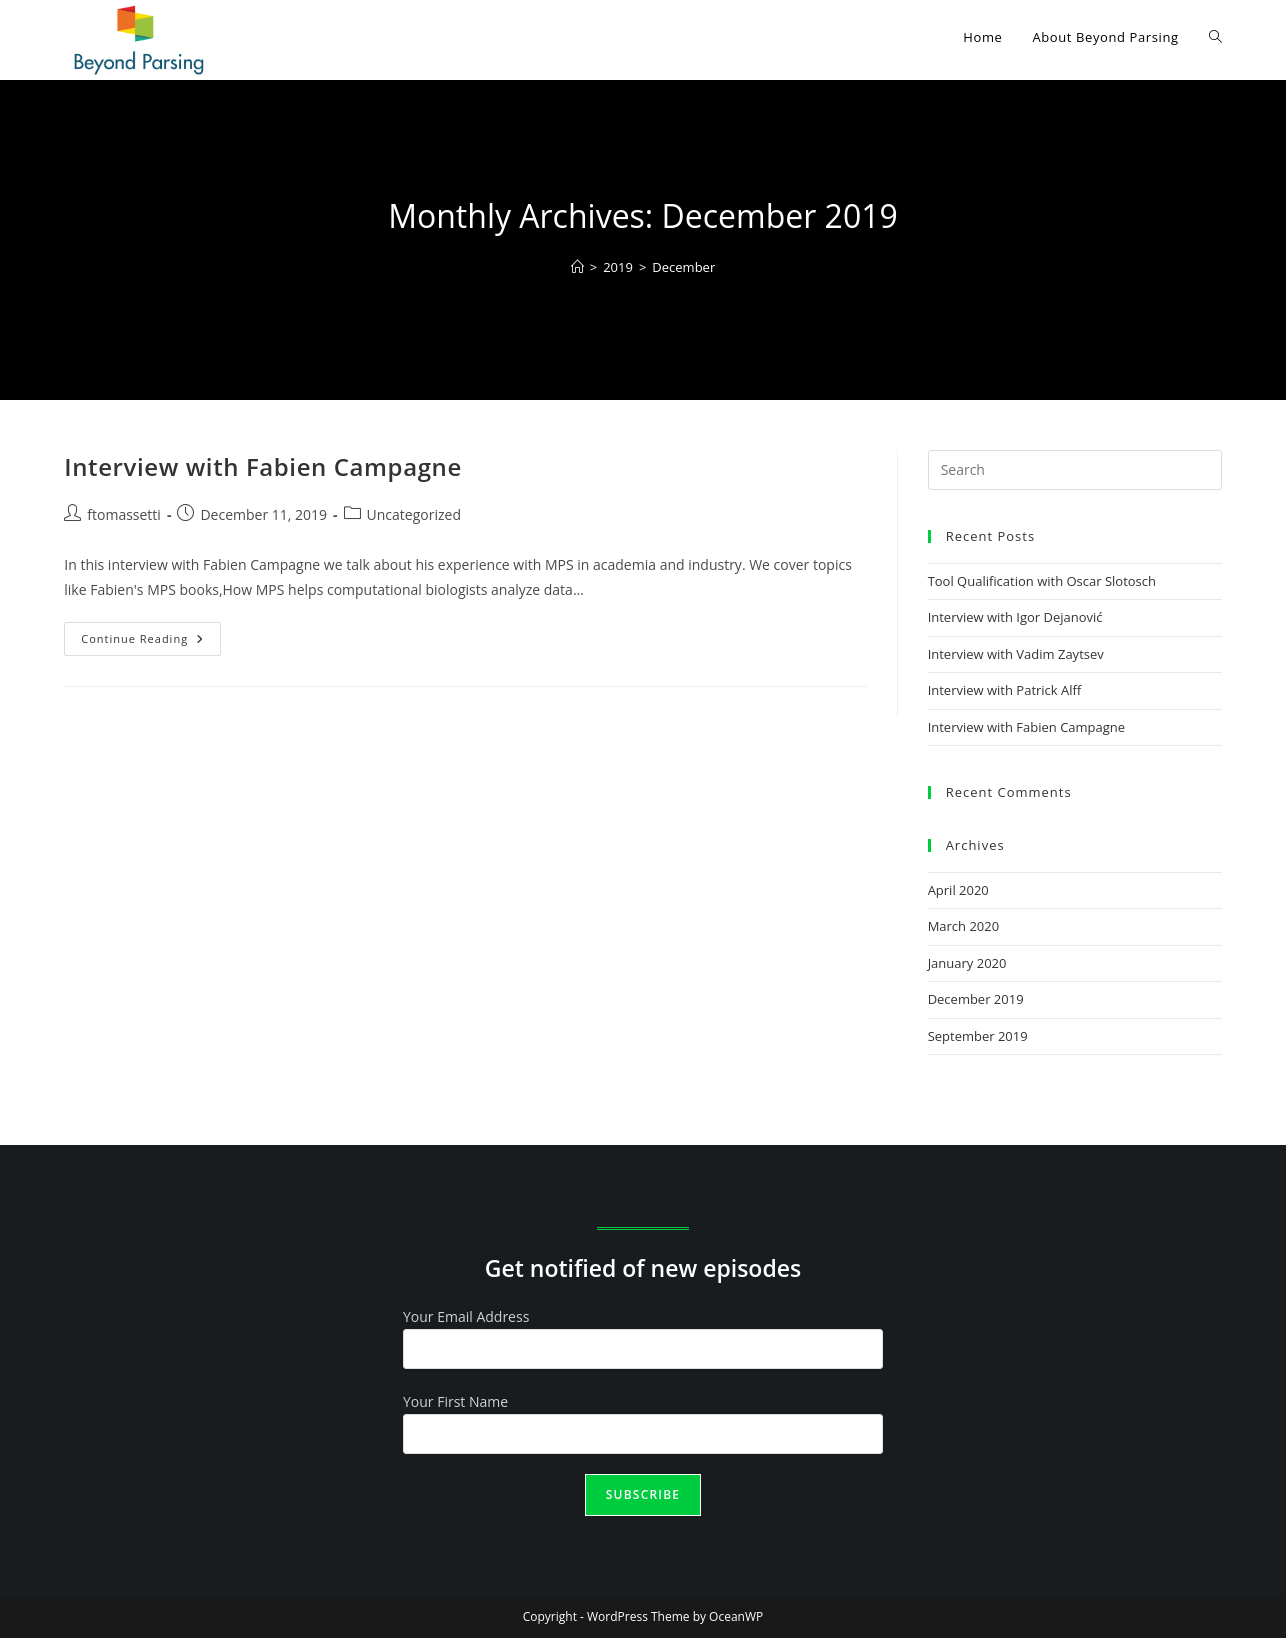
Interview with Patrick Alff (1005, 690)
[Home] (577, 267)
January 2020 (967, 963)
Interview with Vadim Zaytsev (1016, 654)
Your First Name (455, 1401)
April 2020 (958, 890)
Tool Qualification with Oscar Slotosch (1042, 581)
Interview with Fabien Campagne (263, 466)
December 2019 (976, 999)
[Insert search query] (1075, 470)
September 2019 (978, 1036)
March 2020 (964, 926)
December (683, 267)
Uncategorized (414, 514)
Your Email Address (466, 1316)
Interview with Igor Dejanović (1015, 617)
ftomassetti (124, 514)
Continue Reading (151, 634)
